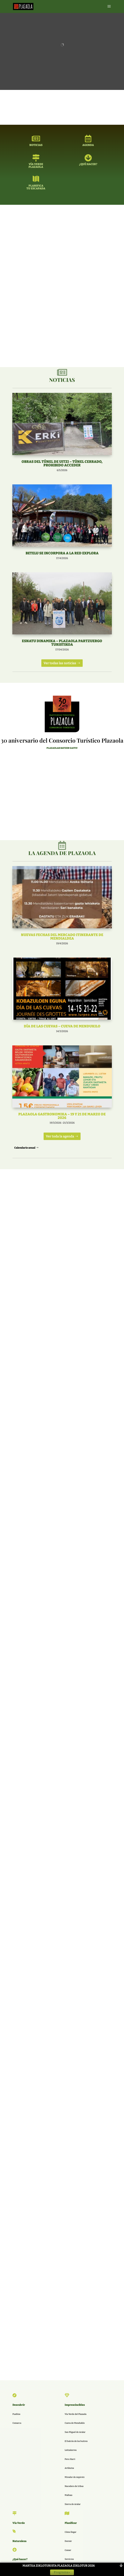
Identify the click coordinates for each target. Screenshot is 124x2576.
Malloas (68, 2289)
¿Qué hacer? (20, 2353)
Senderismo (18, 2371)
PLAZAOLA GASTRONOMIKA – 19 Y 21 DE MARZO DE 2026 (62, 1116)
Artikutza (69, 2262)
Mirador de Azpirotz (74, 2271)
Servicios (69, 2353)
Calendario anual (24, 1147)
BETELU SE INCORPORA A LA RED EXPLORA (62, 553)
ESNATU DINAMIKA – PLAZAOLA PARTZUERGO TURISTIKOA (62, 643)
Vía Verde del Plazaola (75, 2208)
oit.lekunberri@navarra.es (62, 2523)
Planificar (71, 2316)
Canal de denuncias (24, 2490)
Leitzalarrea (71, 2244)
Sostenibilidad (21, 2453)
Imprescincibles (75, 2198)
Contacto (69, 2380)
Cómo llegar (70, 2326)
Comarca (16, 2217)
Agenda (17, 2399)
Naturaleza (19, 2334)
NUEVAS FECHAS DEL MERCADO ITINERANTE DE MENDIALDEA (62, 937)
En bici (15, 2380)
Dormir (68, 2335)
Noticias (17, 2417)
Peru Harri (70, 2253)
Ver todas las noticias (60, 663)
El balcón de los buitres (76, 2235)
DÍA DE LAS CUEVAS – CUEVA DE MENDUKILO (62, 1026)
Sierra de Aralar (73, 2298)
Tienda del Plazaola (24, 2435)
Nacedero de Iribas (74, 2280)
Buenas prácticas (73, 2362)
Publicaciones (71, 2371)
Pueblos (16, 2208)
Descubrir (18, 2198)
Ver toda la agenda (60, 1136)
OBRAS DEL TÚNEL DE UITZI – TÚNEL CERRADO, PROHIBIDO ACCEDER (62, 463)
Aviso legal (19, 2472)
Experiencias (18, 2362)
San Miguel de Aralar (75, 2226)
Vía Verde (18, 2316)
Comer (68, 2344)
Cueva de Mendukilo (75, 2217)
